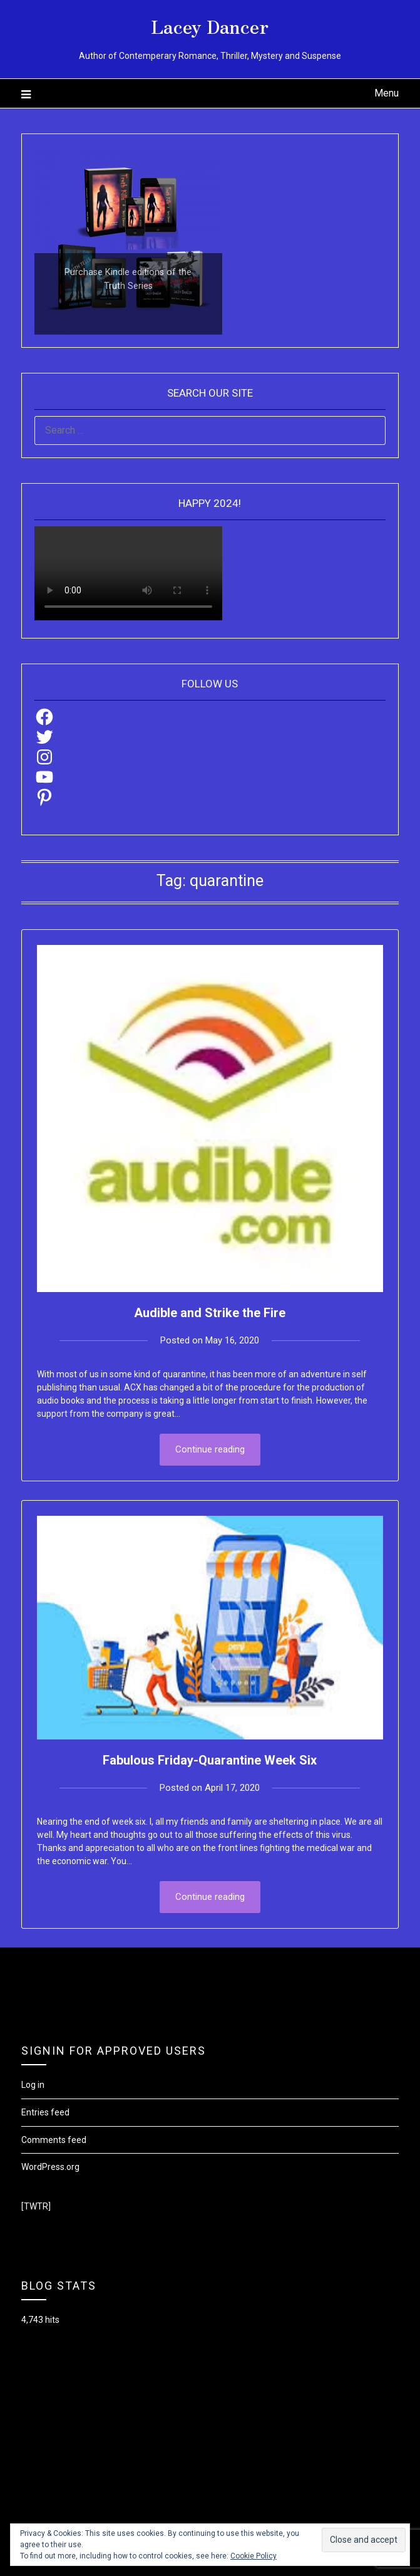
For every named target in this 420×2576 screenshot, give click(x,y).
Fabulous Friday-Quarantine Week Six (210, 1760)
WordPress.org (50, 2167)
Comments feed (53, 2140)
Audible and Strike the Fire (209, 1312)
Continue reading (210, 1449)
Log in (32, 2085)
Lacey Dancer (210, 26)
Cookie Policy (253, 2556)
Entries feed (45, 2112)
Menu (386, 93)
